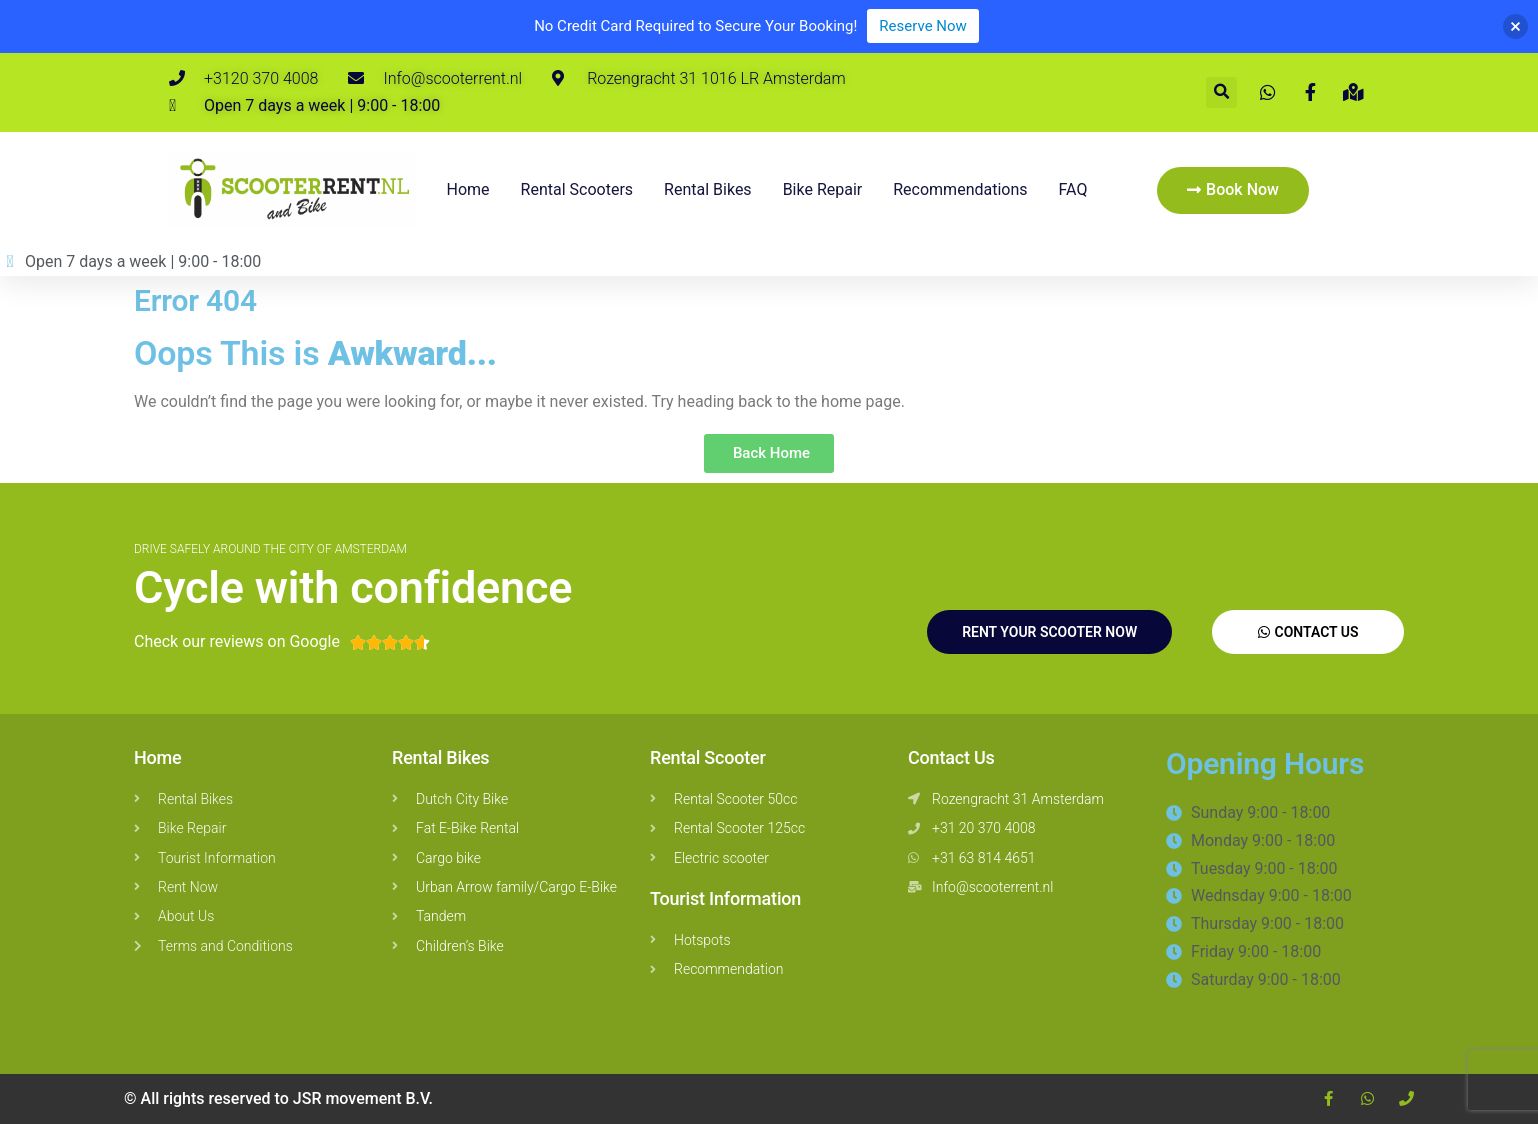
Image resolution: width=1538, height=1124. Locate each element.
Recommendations (960, 189)
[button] (1221, 92)
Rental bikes (708, 189)
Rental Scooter (708, 757)
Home (468, 189)
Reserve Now (922, 26)
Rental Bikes (440, 757)
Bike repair (823, 189)
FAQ (1073, 189)
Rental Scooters (577, 189)
